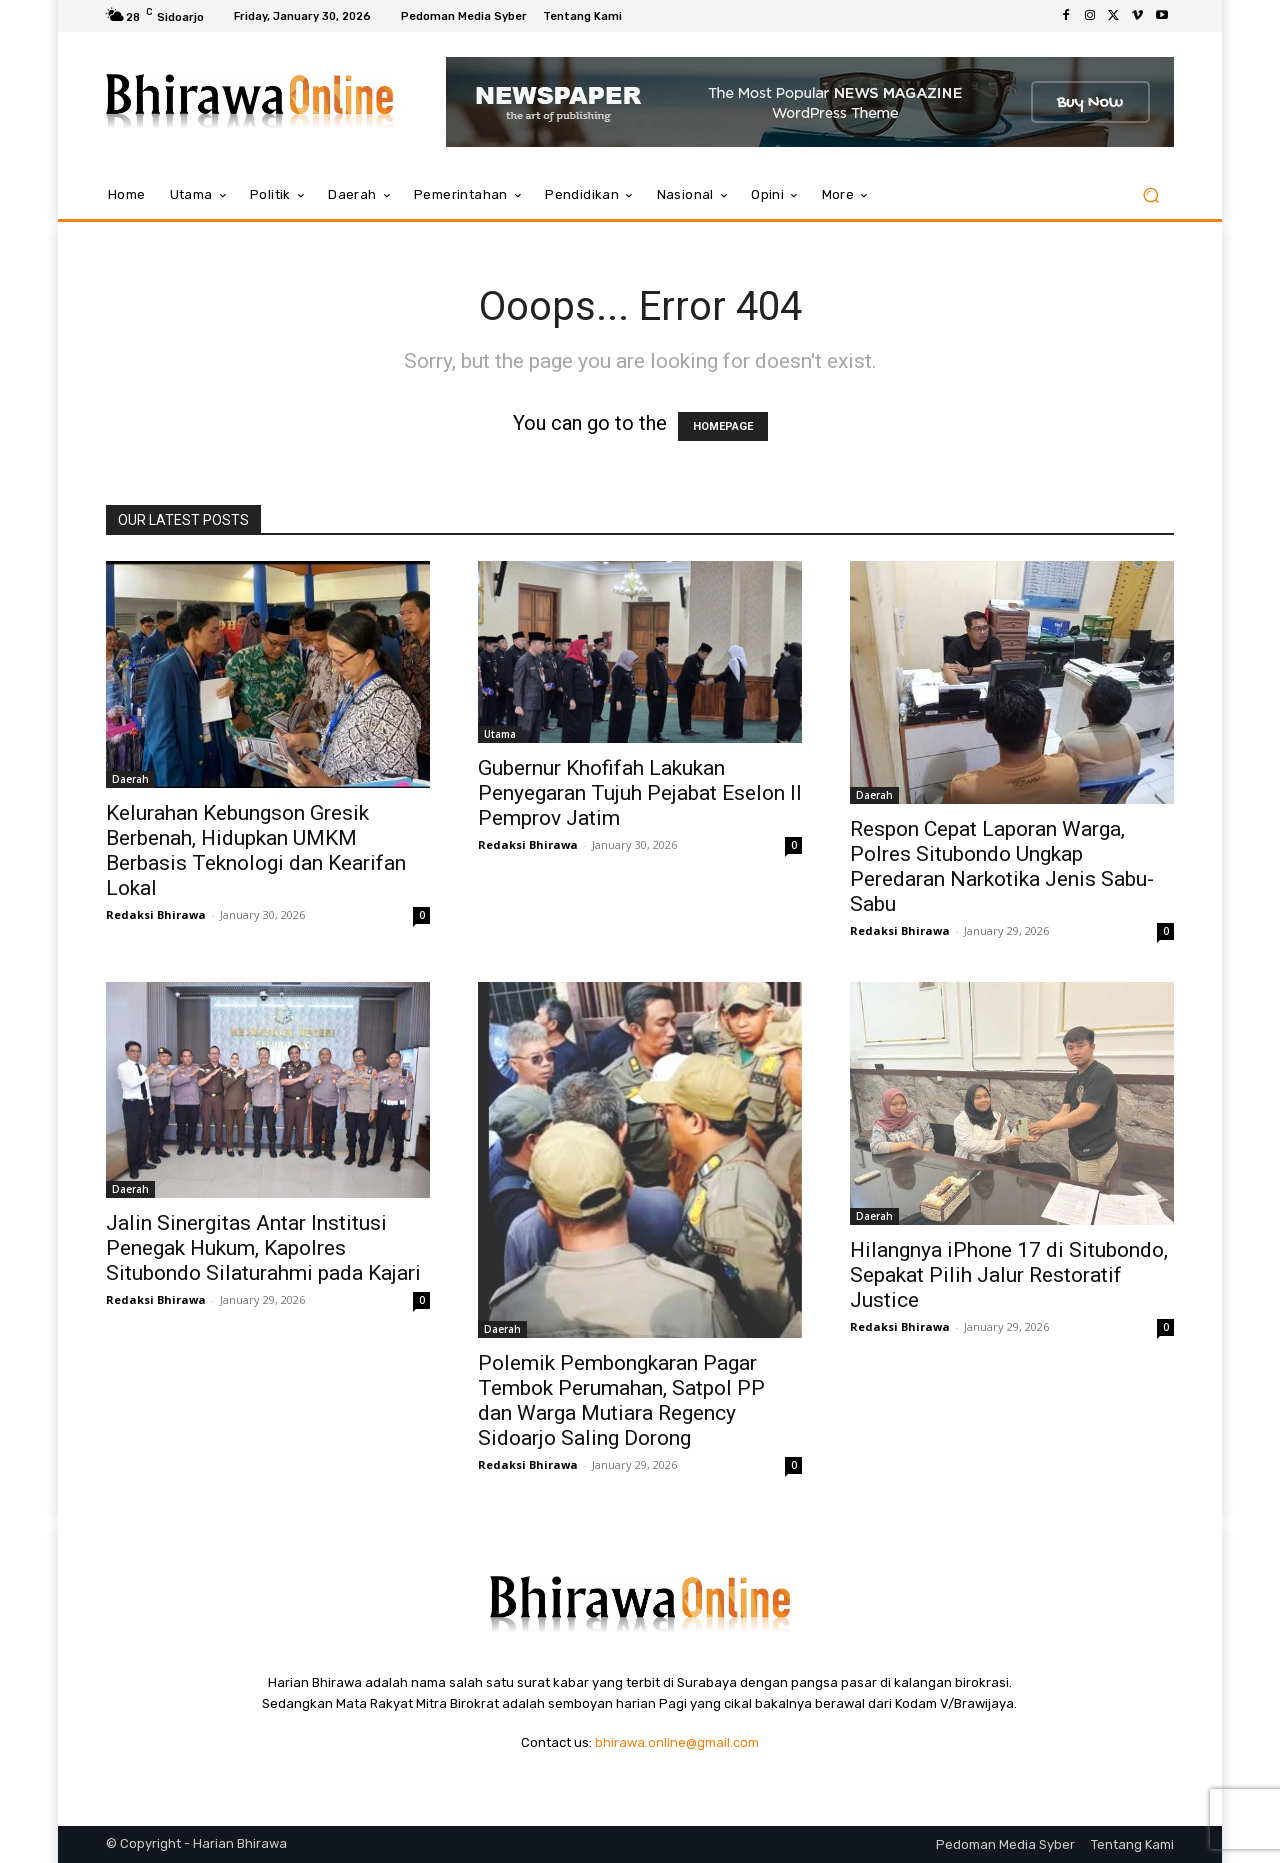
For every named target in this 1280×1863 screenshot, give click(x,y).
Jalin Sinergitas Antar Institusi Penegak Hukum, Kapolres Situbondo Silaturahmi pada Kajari (263, 1248)
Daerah (130, 779)
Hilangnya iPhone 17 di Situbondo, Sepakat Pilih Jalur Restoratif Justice (1009, 1275)
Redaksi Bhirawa (156, 914)
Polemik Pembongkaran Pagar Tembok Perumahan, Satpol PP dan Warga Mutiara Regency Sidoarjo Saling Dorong (621, 1400)
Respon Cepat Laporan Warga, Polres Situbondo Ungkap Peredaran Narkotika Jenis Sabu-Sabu (1002, 866)
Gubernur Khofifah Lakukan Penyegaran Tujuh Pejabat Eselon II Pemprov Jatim (640, 793)
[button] (1150, 195)
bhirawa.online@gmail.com (677, 1742)
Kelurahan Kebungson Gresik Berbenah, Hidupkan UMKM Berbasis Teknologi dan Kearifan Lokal (256, 850)
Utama (500, 734)
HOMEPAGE (723, 426)
